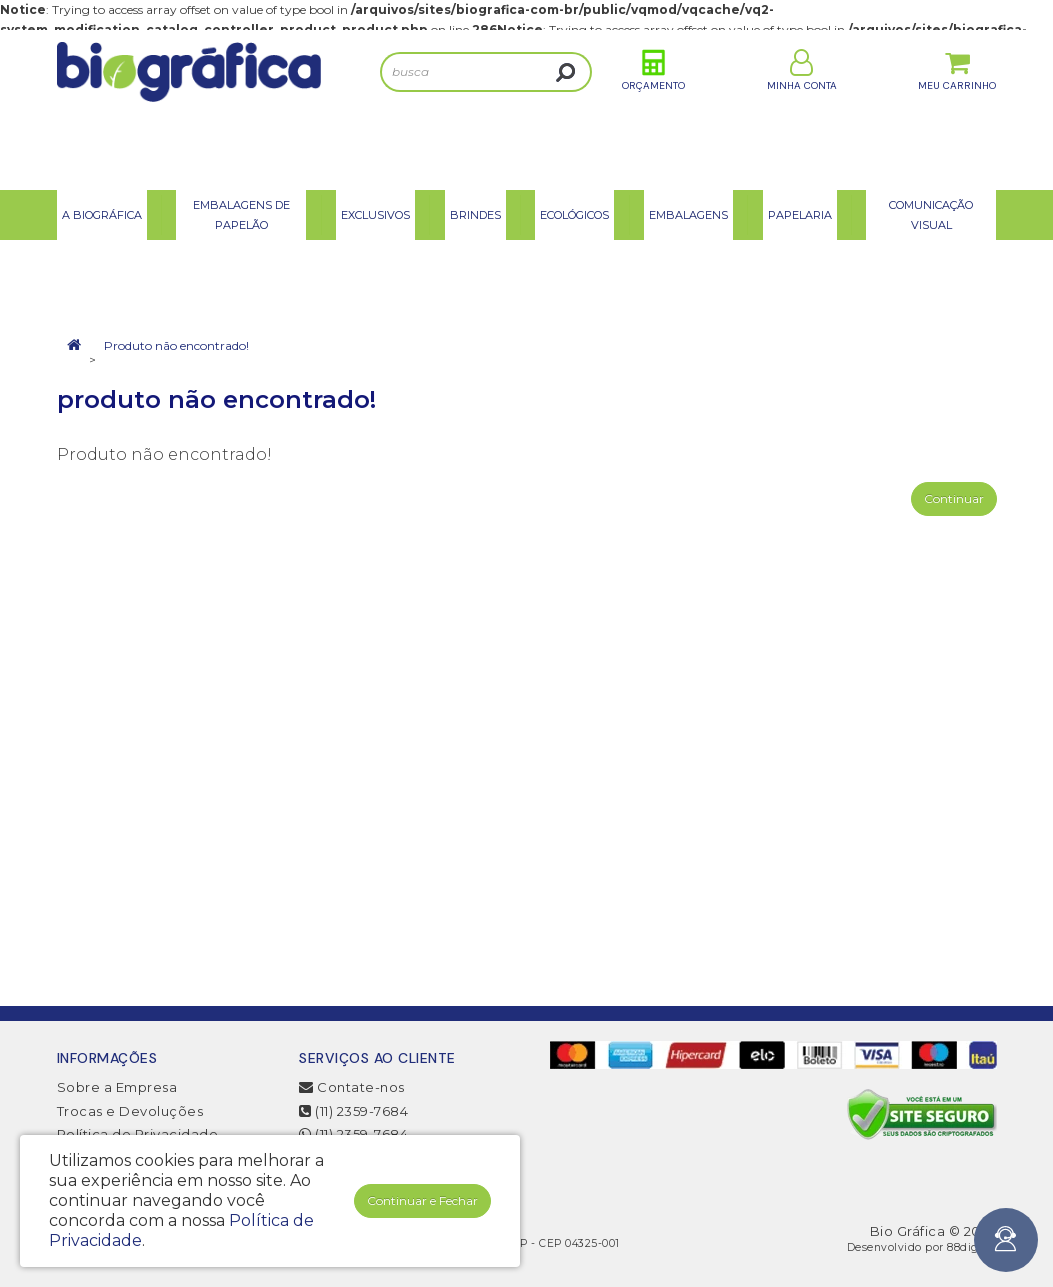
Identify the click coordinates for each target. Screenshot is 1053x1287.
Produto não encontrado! (176, 345)
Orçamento (653, 108)
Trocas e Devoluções (130, 1111)
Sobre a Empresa (117, 1087)
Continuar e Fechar (422, 1200)
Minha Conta (802, 108)
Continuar (954, 498)
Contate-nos (352, 1087)
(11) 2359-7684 (353, 1111)
